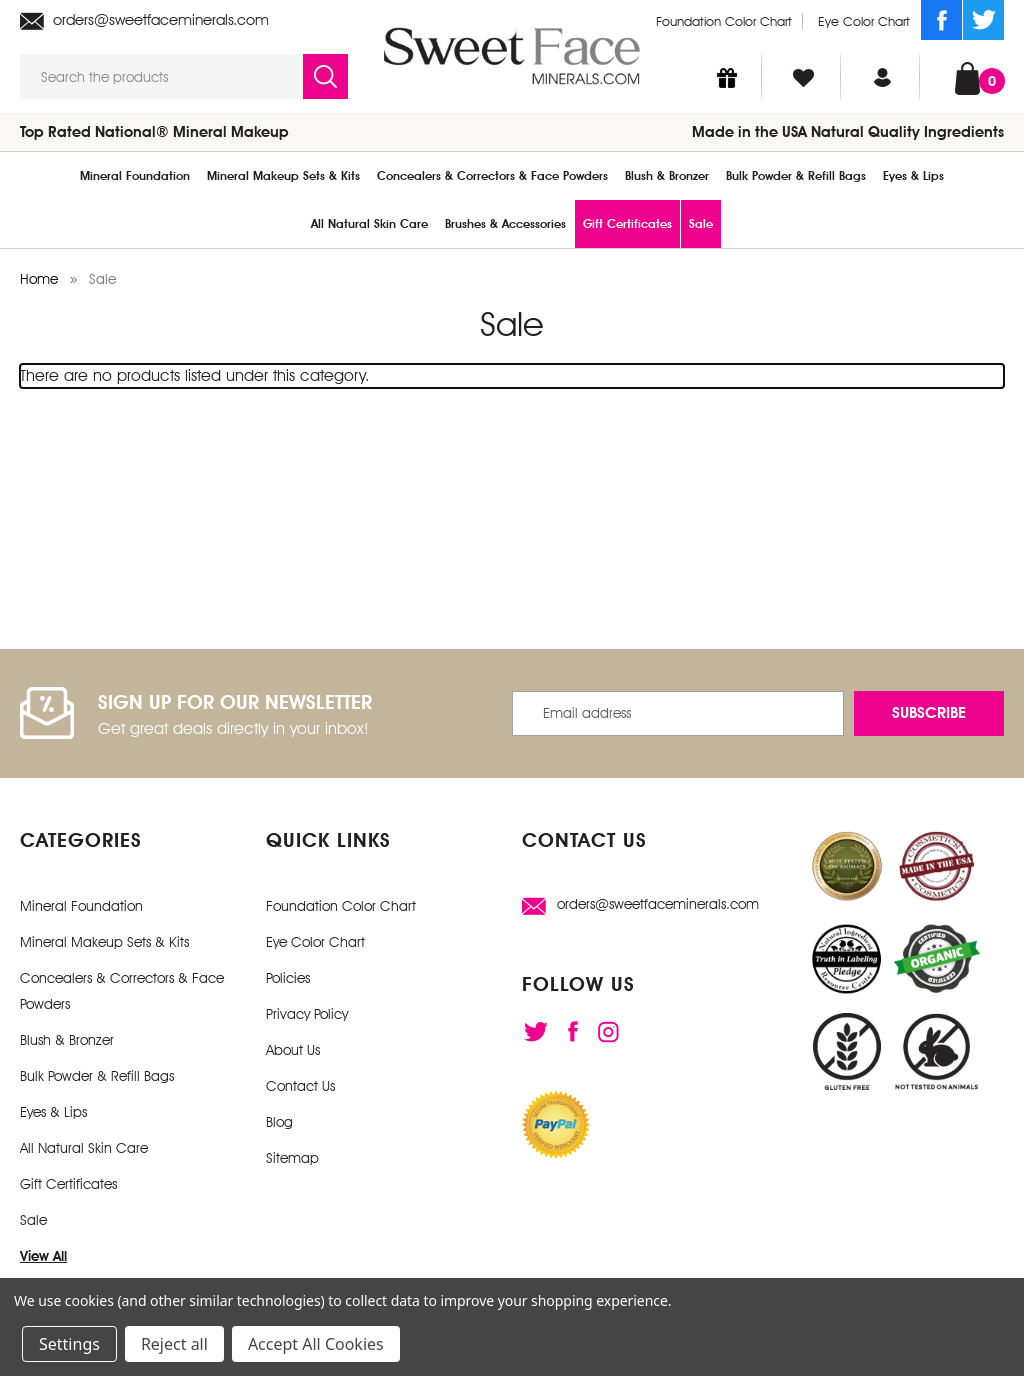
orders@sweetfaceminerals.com (144, 20)
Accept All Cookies (316, 1344)
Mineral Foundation (135, 176)
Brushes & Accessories (505, 224)
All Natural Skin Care (369, 224)
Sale (701, 224)
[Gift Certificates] (727, 77)
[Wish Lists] (803, 77)
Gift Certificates (627, 224)
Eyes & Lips (913, 176)
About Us (293, 1050)
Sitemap (292, 1158)
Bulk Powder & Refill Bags (796, 176)
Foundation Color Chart (724, 21)
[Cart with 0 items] (967, 76)
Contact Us (300, 1086)
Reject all (174, 1344)
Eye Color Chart (864, 21)
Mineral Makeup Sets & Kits (283, 176)
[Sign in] (882, 77)
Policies (288, 978)
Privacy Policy (307, 1014)
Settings (69, 1344)
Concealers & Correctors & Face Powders (492, 176)
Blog (279, 1122)
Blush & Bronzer (667, 176)
